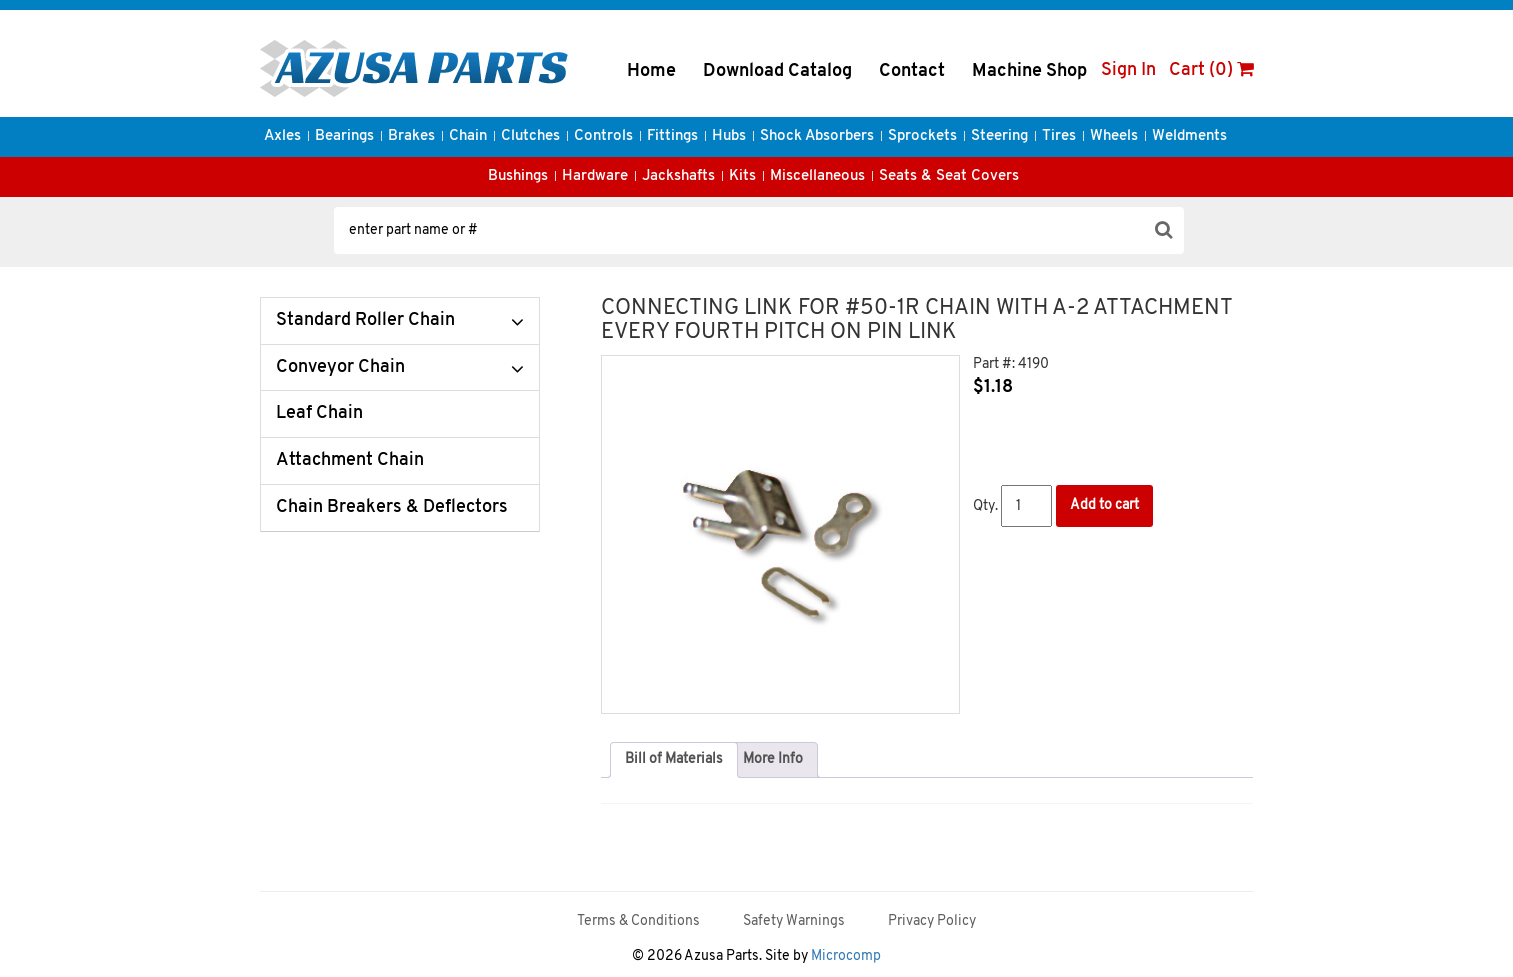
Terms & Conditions (638, 921)
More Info (773, 759)
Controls (603, 136)
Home (651, 71)
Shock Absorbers (817, 136)
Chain (468, 136)
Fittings (672, 136)
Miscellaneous (817, 176)
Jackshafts (678, 176)
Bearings (344, 136)
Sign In (1128, 70)
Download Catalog (777, 71)
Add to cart (1104, 505)
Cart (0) (1211, 70)
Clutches (530, 136)
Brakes (411, 136)
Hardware (595, 176)
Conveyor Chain (340, 367)
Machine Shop (1029, 71)
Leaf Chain (319, 413)
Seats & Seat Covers (949, 176)
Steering (999, 136)
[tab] (674, 760)
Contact (912, 71)
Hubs (729, 136)
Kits (742, 176)
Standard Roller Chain (365, 320)
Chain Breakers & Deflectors (392, 507)
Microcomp (846, 956)
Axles (282, 136)
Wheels (1114, 136)
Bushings (518, 176)
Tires (1059, 136)
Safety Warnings (794, 921)
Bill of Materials (674, 759)
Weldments (1189, 136)
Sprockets (922, 136)
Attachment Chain (350, 460)
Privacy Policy (932, 921)
